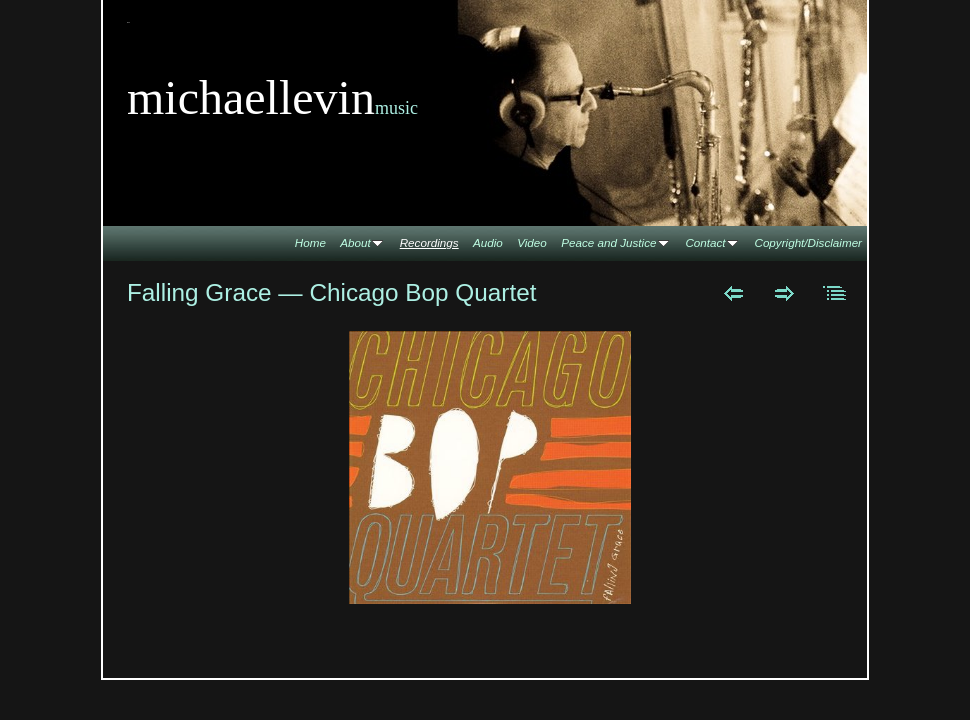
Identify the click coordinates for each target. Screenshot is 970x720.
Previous (733, 293)
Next (784, 293)
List (835, 293)
